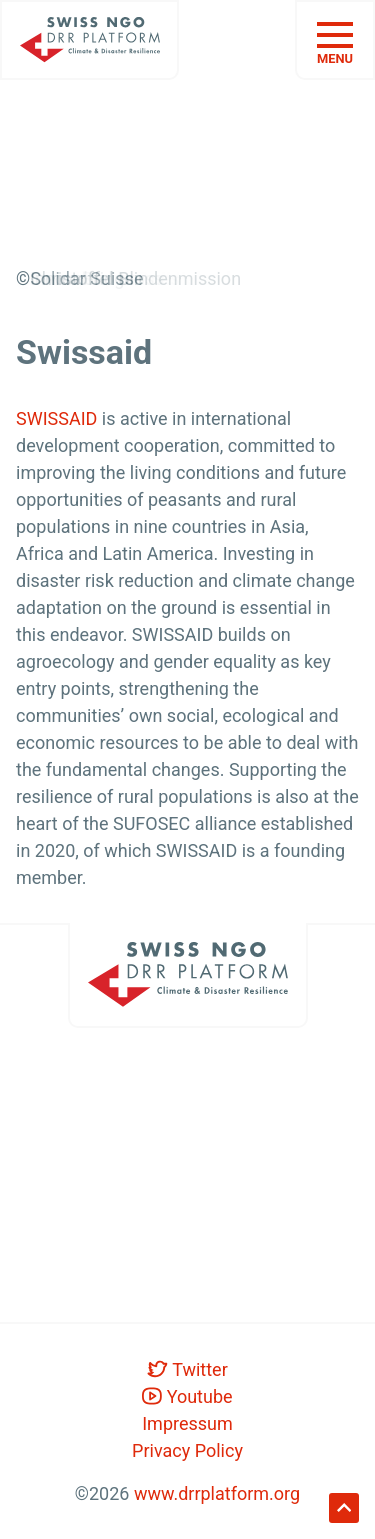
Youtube (187, 1396)
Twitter (187, 1369)
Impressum (187, 1423)
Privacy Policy (187, 1450)
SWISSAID (56, 418)
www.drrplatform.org (217, 1493)
